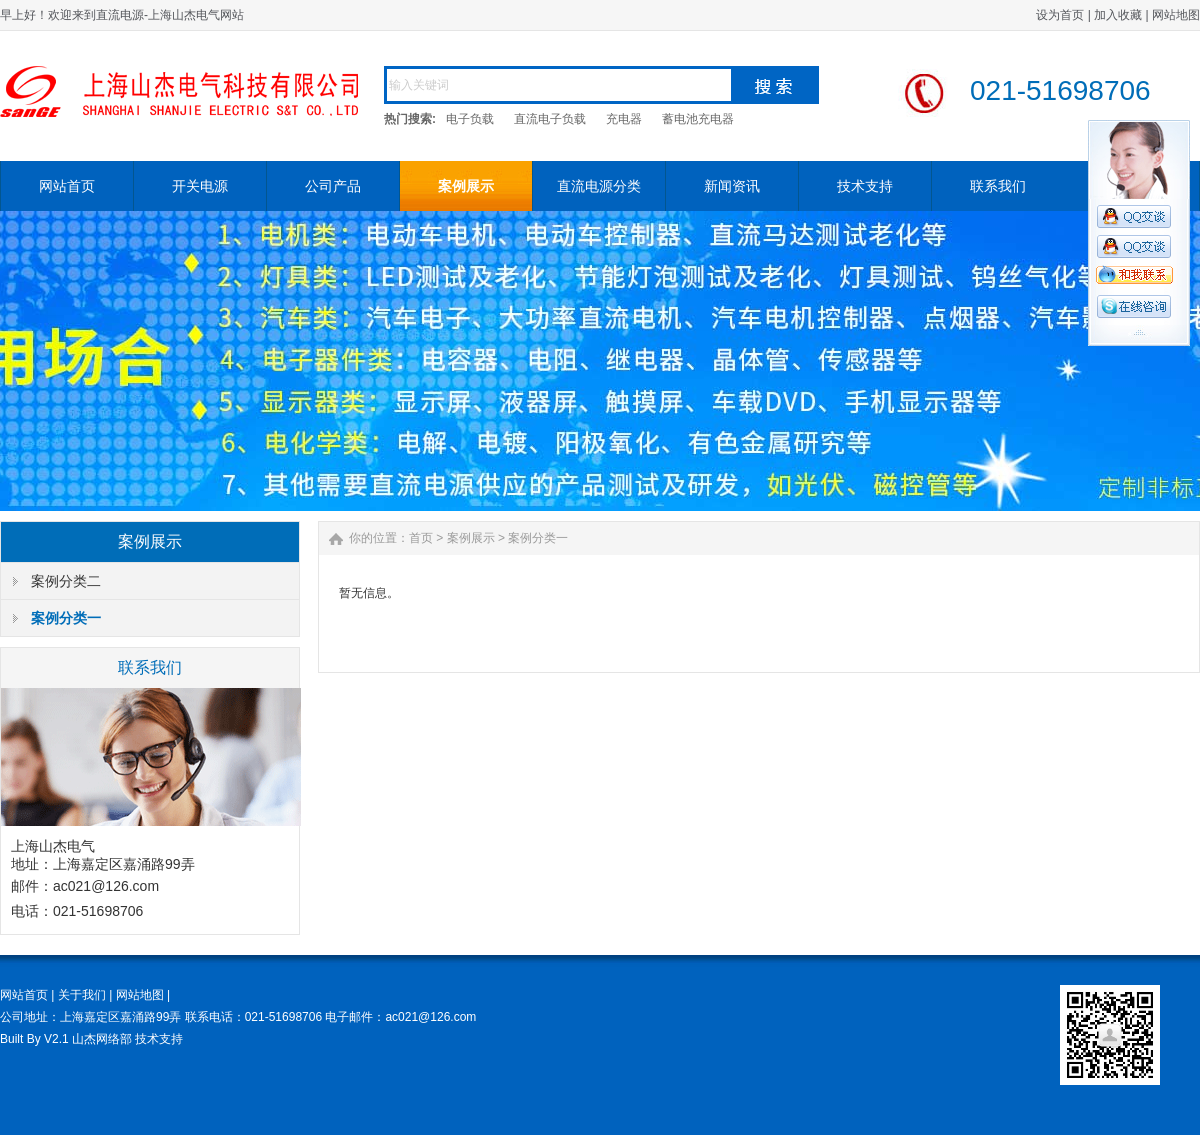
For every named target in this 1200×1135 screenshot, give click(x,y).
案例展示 (466, 186)
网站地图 (1176, 15)
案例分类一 (66, 618)
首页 (421, 538)
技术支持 (865, 186)
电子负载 (470, 119)
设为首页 (1060, 15)
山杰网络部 (102, 1039)
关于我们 (82, 995)
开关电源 (200, 186)
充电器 (624, 119)
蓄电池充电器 (698, 119)
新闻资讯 (732, 186)
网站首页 (67, 186)
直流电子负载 (550, 119)
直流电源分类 (599, 186)
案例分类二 (66, 581)
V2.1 (56, 1039)
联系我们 (998, 186)
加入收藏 (1118, 15)
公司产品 (333, 186)
